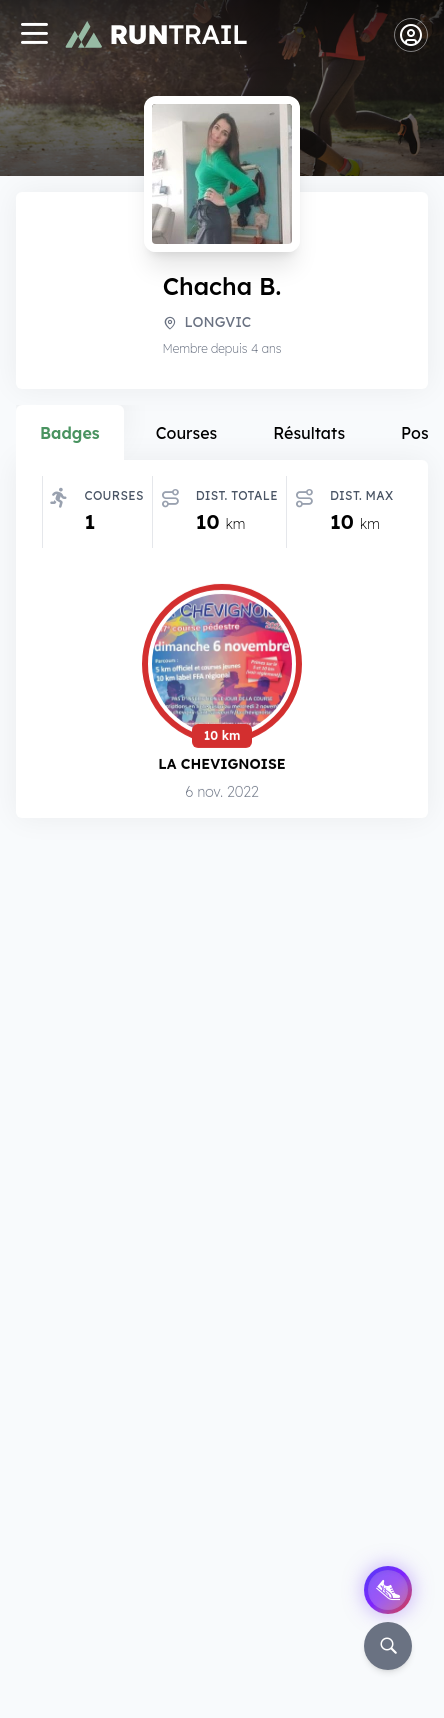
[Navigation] (34, 35)
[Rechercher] (388, 1646)
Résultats (309, 433)
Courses (187, 433)
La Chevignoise (221, 763)
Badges (70, 433)
